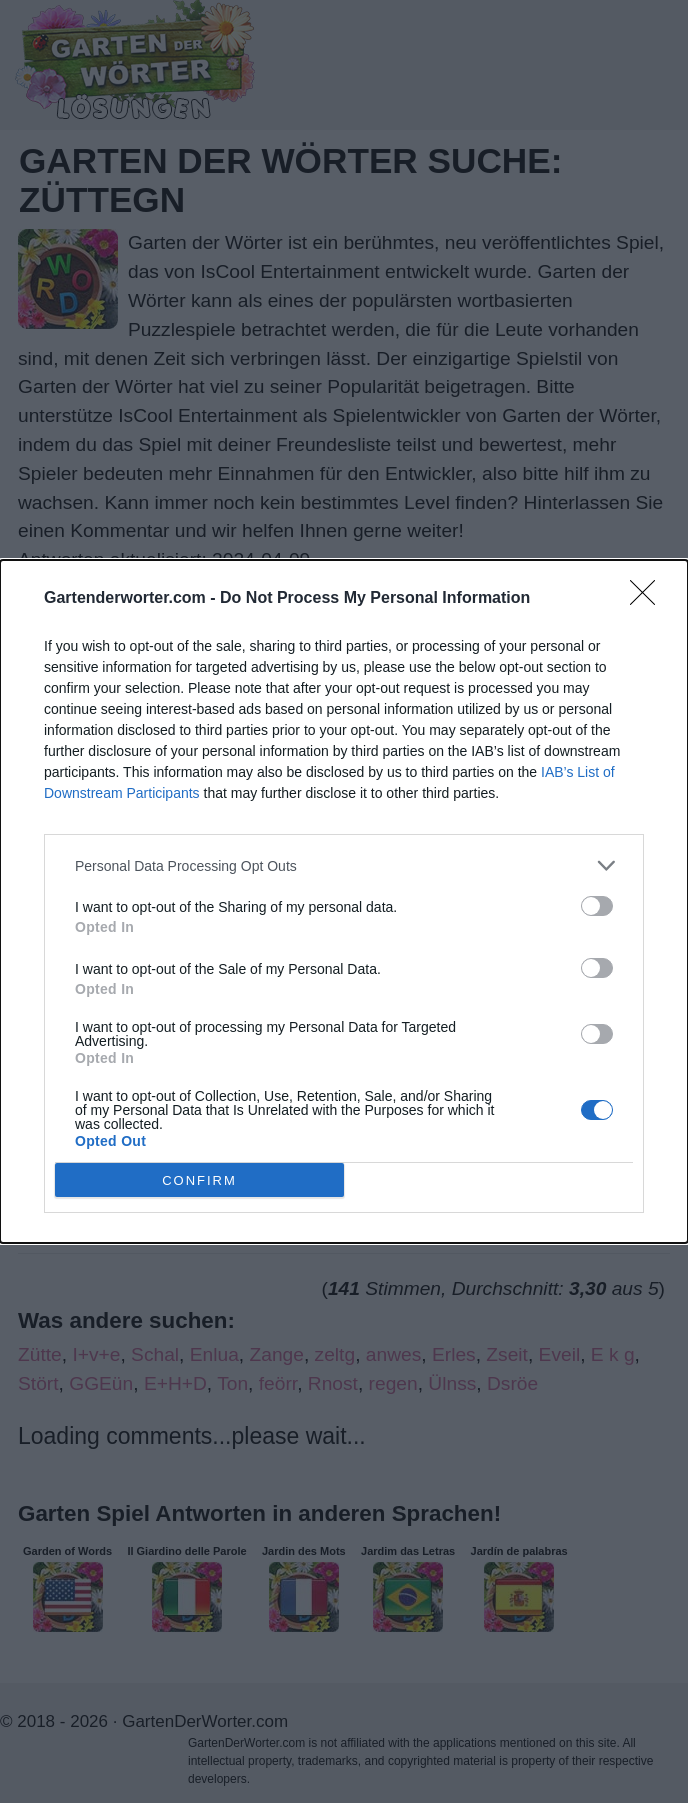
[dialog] (344, 901)
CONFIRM (199, 1179)
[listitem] (344, 865)
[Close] (649, 599)
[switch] (597, 906)
